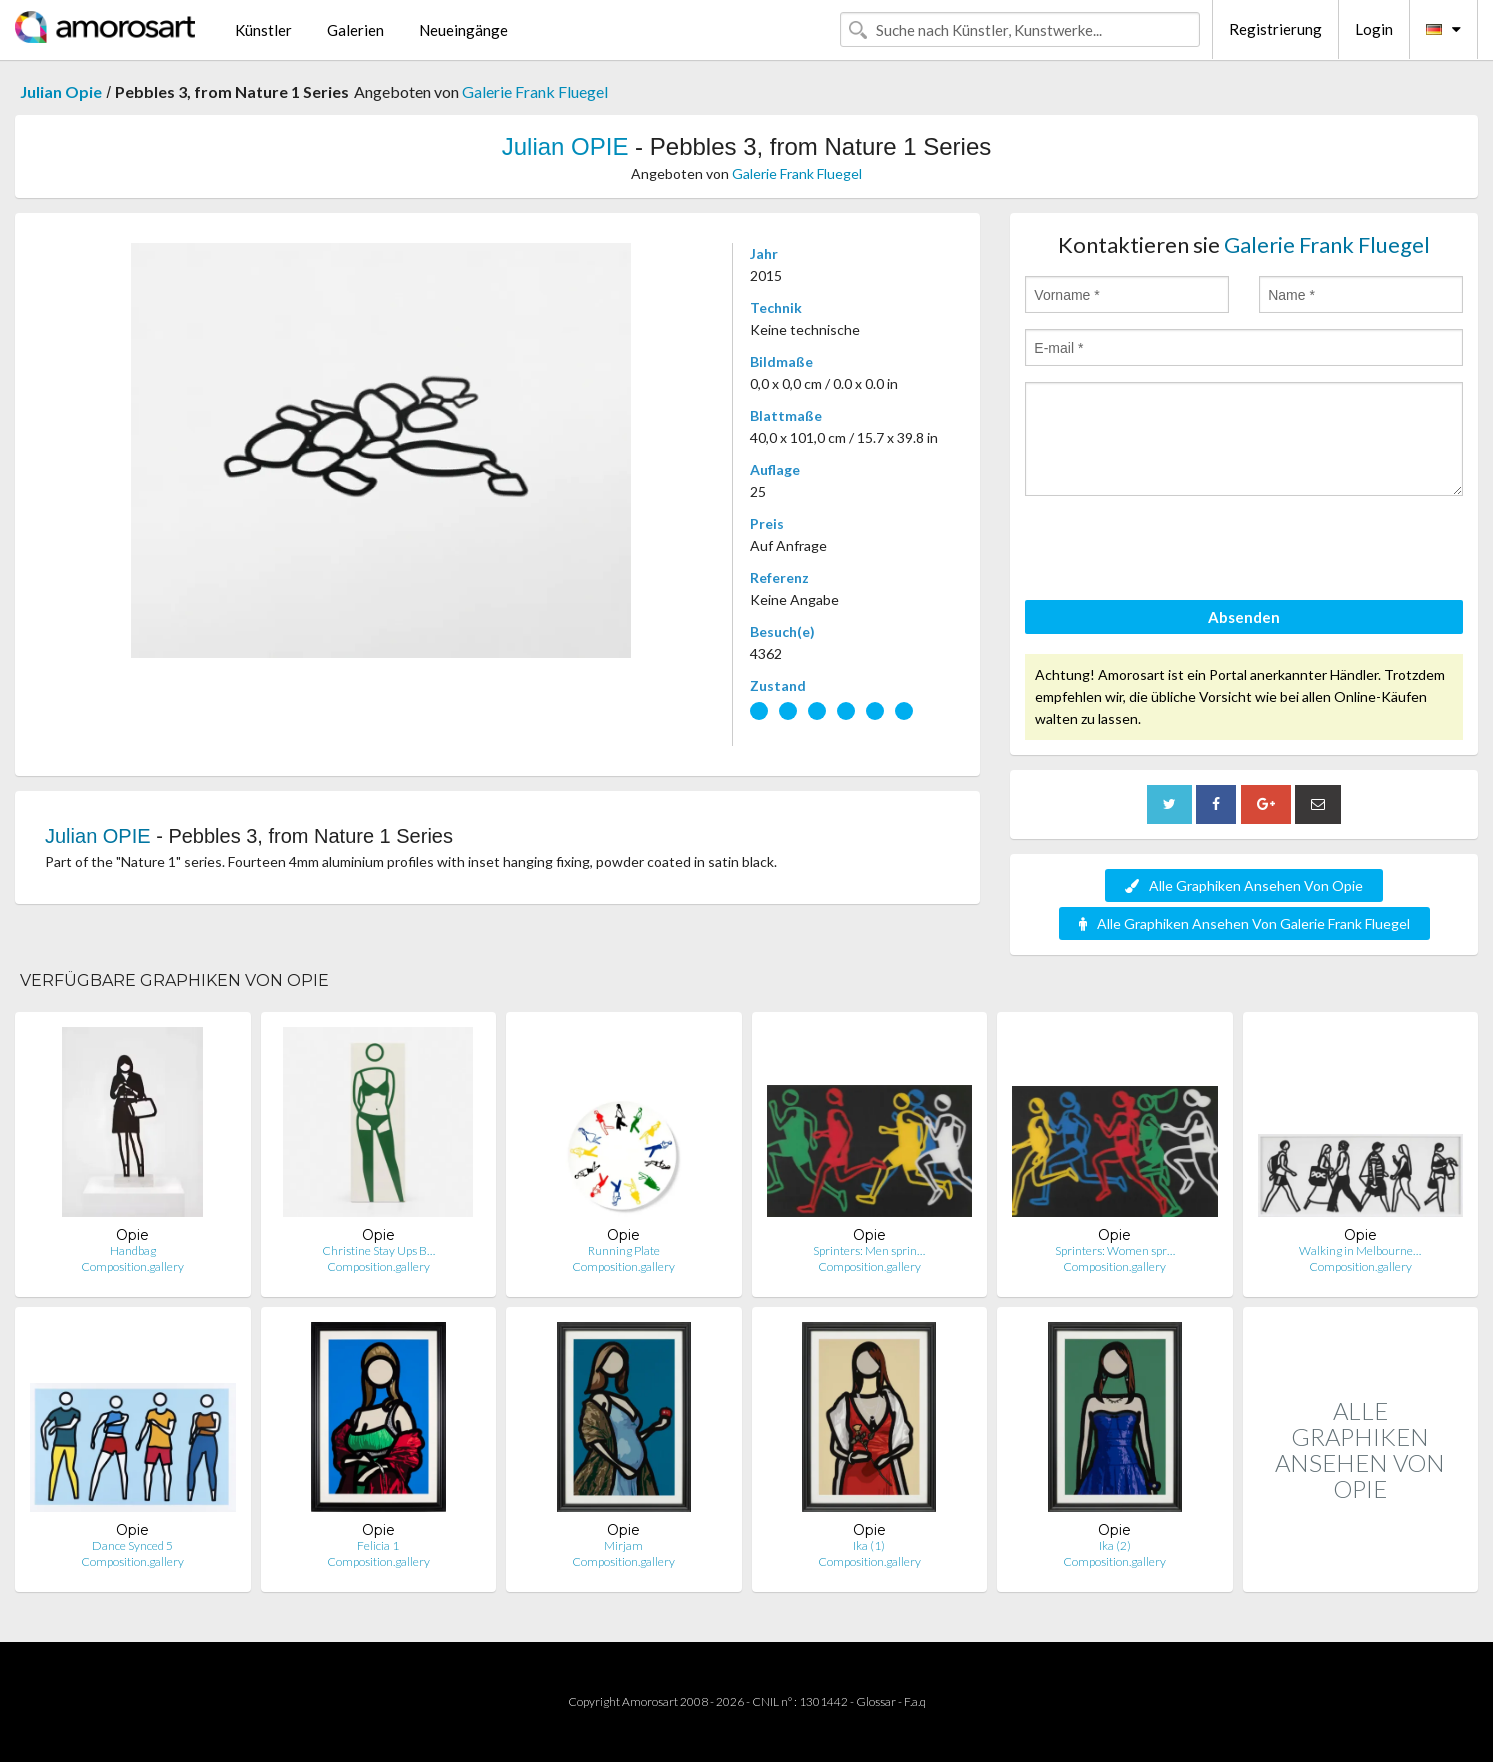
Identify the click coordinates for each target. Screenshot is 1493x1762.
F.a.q (915, 1701)
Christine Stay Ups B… (378, 1250)
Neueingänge (463, 30)
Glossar (876, 1701)
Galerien (355, 30)
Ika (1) (869, 1545)
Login (1374, 29)
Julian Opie (61, 91)
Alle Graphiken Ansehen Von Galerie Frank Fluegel (1244, 923)
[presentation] (1177, 551)
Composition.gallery (132, 1266)
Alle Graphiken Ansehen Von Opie (1244, 885)
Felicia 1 (378, 1545)
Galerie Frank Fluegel (535, 91)
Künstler (263, 30)
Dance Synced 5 (132, 1545)
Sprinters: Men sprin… (869, 1250)
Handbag (133, 1250)
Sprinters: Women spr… (1115, 1250)
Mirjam (623, 1545)
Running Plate (624, 1250)
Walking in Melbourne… (1360, 1250)
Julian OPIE (565, 146)
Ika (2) (1115, 1545)
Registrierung (1275, 29)
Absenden (1244, 617)
